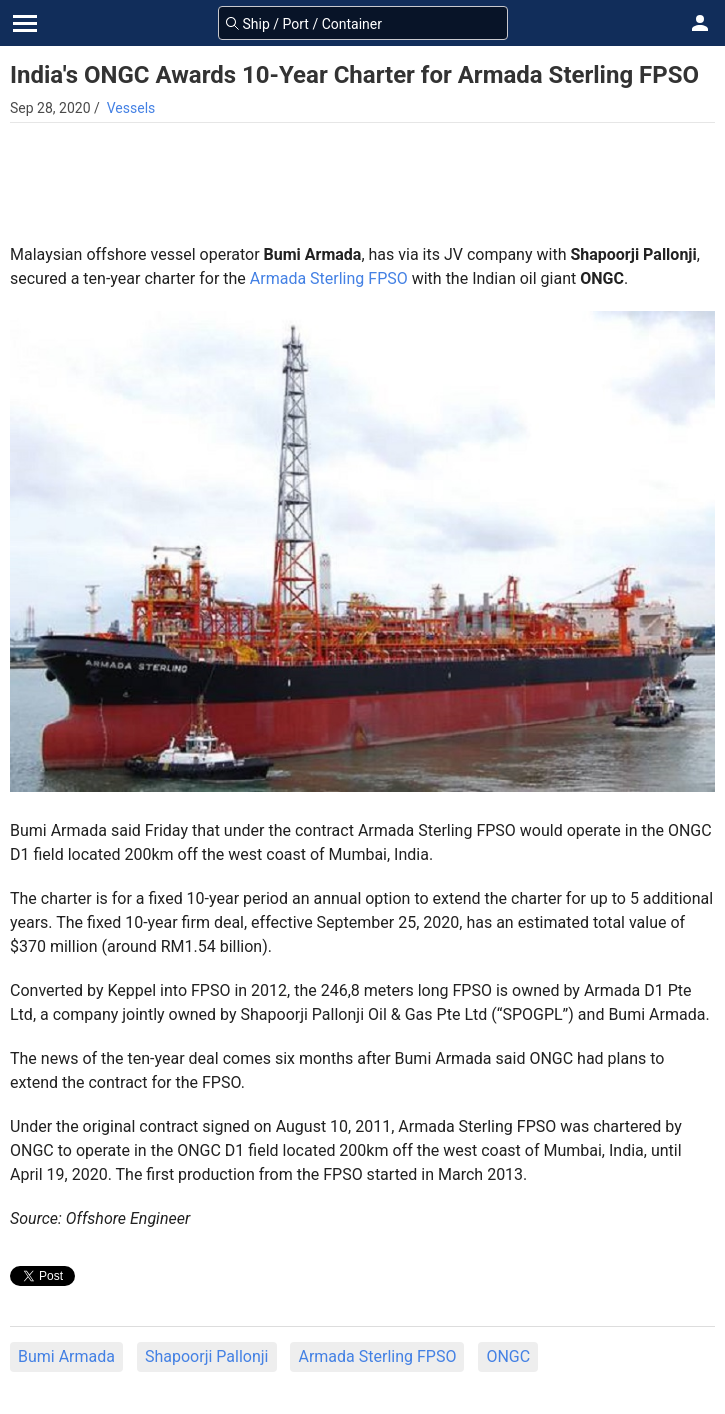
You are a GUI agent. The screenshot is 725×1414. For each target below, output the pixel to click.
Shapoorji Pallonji (207, 1356)
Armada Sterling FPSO (329, 278)
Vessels (131, 108)
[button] (700, 23)
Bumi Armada (66, 1356)
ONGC (508, 1356)
